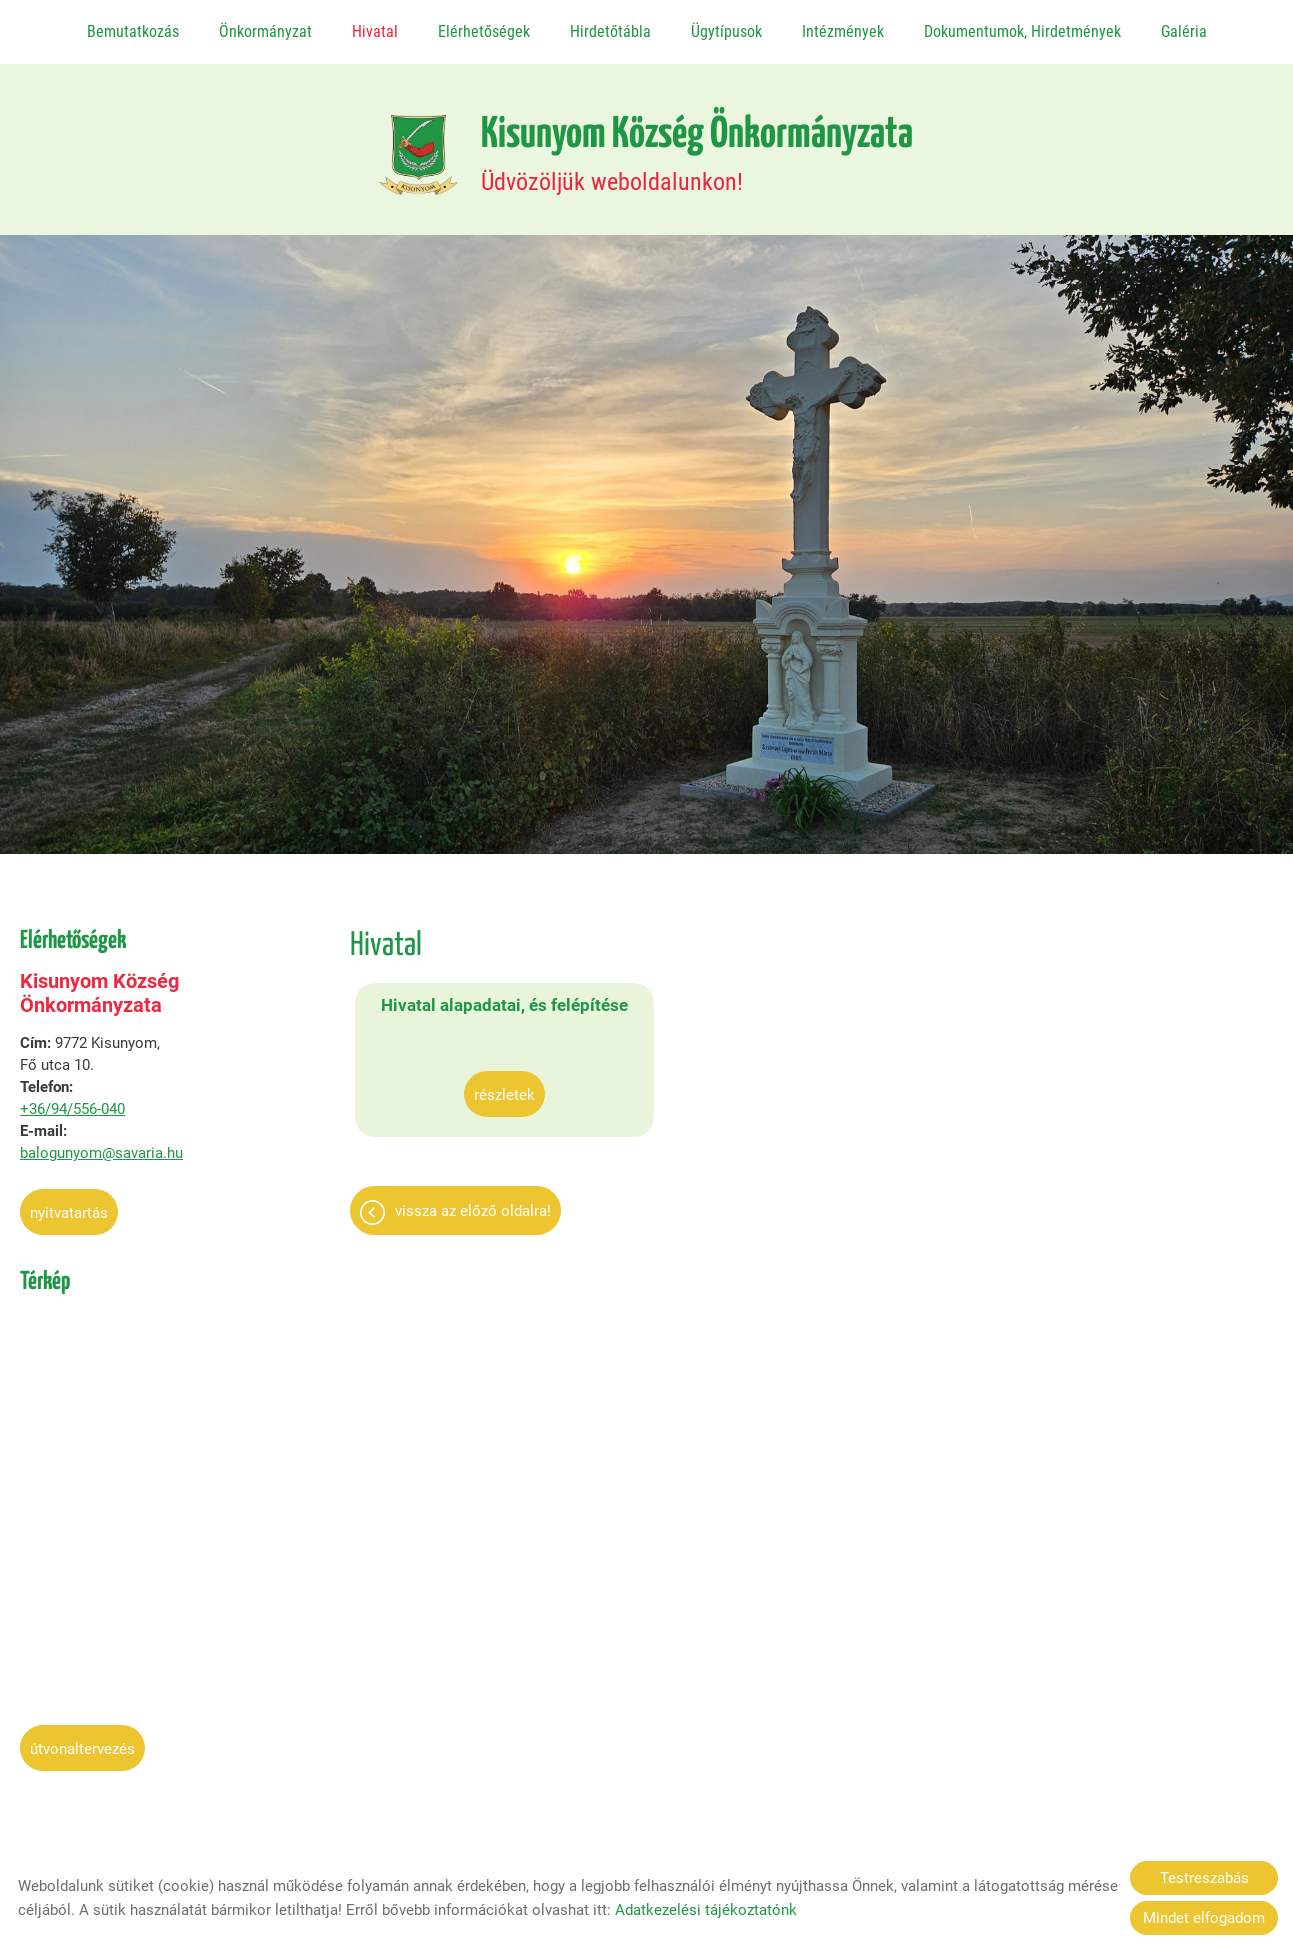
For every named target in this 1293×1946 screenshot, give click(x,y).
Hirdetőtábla (610, 31)
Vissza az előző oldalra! (473, 1228)
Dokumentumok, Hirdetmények (1021, 31)
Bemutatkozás (134, 31)
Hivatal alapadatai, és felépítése (465, 1010)
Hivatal (375, 31)
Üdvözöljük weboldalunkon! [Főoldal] (697, 146)
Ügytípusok (725, 31)
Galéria (1182, 31)
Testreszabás (1204, 1878)
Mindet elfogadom (1204, 1918)
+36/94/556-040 (72, 1102)
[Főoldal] (408, 146)
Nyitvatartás (69, 1206)
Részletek (465, 1112)
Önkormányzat (265, 31)
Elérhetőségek (484, 31)
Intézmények (842, 31)
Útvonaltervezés (82, 1742)
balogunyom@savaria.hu (101, 1146)
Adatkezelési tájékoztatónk (706, 1910)
